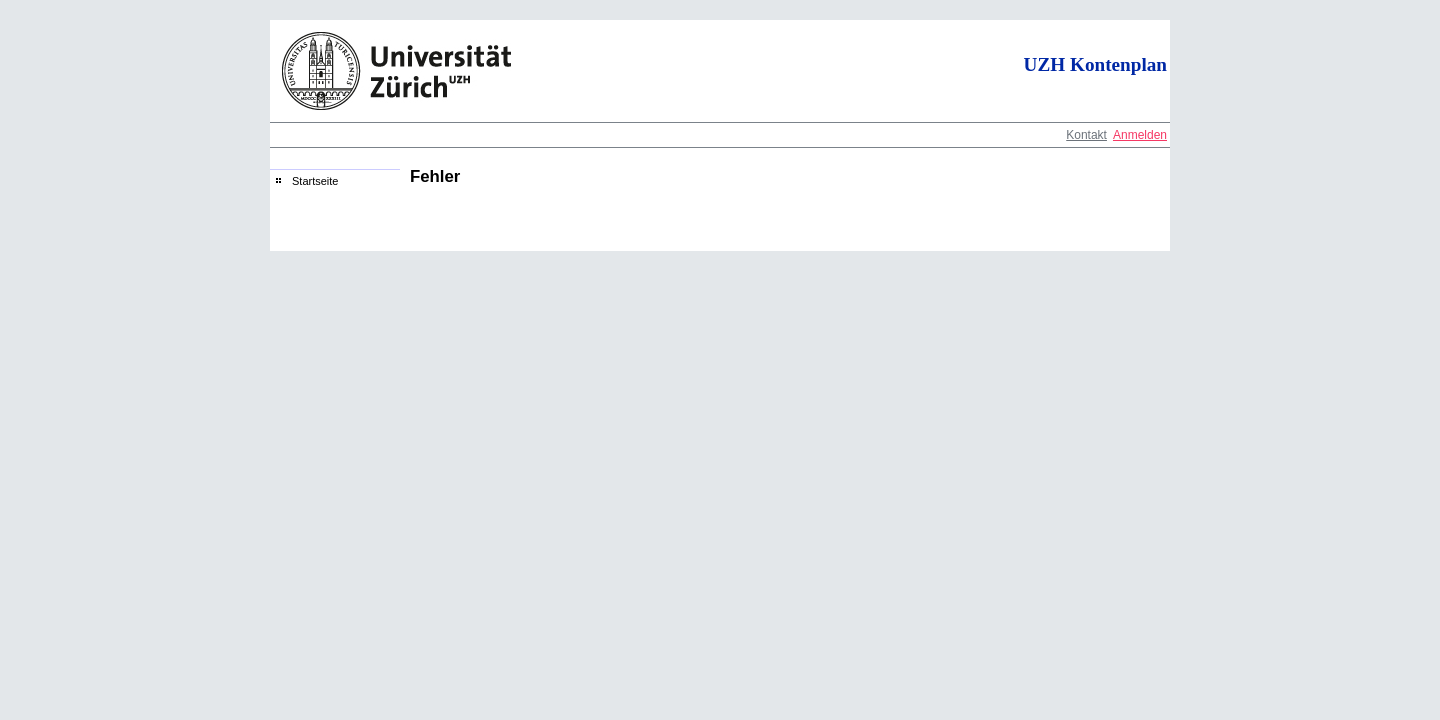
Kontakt (1086, 135)
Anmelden (1140, 135)
